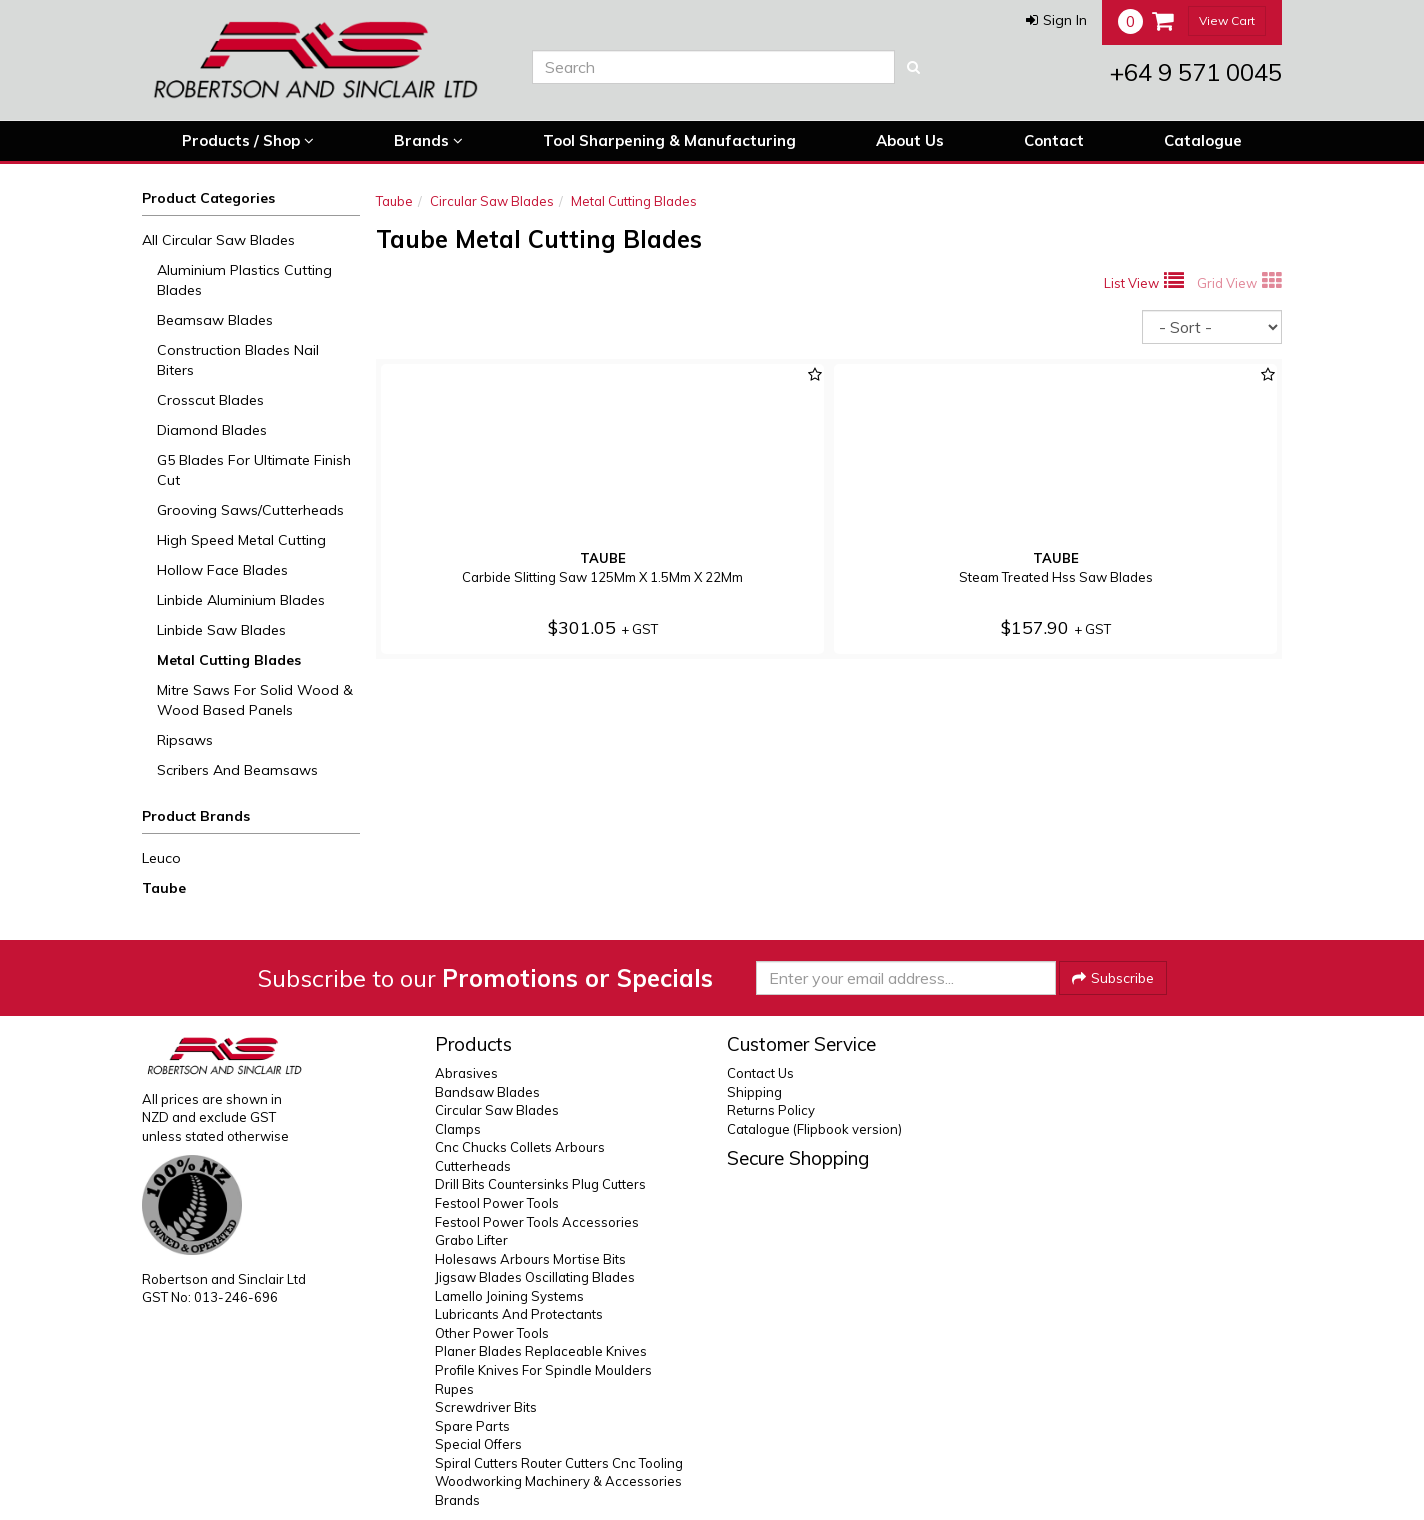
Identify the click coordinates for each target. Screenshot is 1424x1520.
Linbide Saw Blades (221, 630)
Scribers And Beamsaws (237, 770)
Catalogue (1203, 140)
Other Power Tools (492, 1333)
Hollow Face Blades (222, 570)
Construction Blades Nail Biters (238, 360)
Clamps (458, 1129)
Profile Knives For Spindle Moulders (543, 1370)
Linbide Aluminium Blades (241, 600)
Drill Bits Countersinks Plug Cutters (540, 1184)
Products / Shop (248, 141)
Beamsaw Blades (215, 320)
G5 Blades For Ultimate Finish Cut (254, 470)
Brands (428, 141)
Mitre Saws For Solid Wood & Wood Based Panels (255, 700)
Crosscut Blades (210, 400)
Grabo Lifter (471, 1240)
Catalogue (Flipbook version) (814, 1129)
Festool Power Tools (497, 1203)
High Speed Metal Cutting (241, 540)
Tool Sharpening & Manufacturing (669, 140)
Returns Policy (771, 1110)
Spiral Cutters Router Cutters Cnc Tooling (559, 1463)
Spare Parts (472, 1426)
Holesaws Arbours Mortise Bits (530, 1259)
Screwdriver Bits (486, 1407)
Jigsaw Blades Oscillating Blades (535, 1277)
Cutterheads (473, 1166)
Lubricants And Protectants (519, 1314)
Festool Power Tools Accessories (537, 1222)
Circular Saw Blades (492, 201)
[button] (1056, 20)
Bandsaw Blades (487, 1092)
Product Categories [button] (208, 198)
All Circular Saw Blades (218, 240)
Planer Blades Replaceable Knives (541, 1351)
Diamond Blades (212, 430)
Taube (164, 888)
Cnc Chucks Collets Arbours (520, 1147)
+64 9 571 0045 (1196, 72)
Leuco (161, 858)
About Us (910, 140)
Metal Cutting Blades (229, 660)
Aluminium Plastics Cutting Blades (244, 280)
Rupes (454, 1389)
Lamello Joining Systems (509, 1296)
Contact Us (760, 1073)
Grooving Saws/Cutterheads (250, 510)
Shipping (754, 1092)
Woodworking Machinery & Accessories (558, 1481)
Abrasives (466, 1073)
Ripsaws (185, 740)
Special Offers (478, 1444)
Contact (1054, 140)
